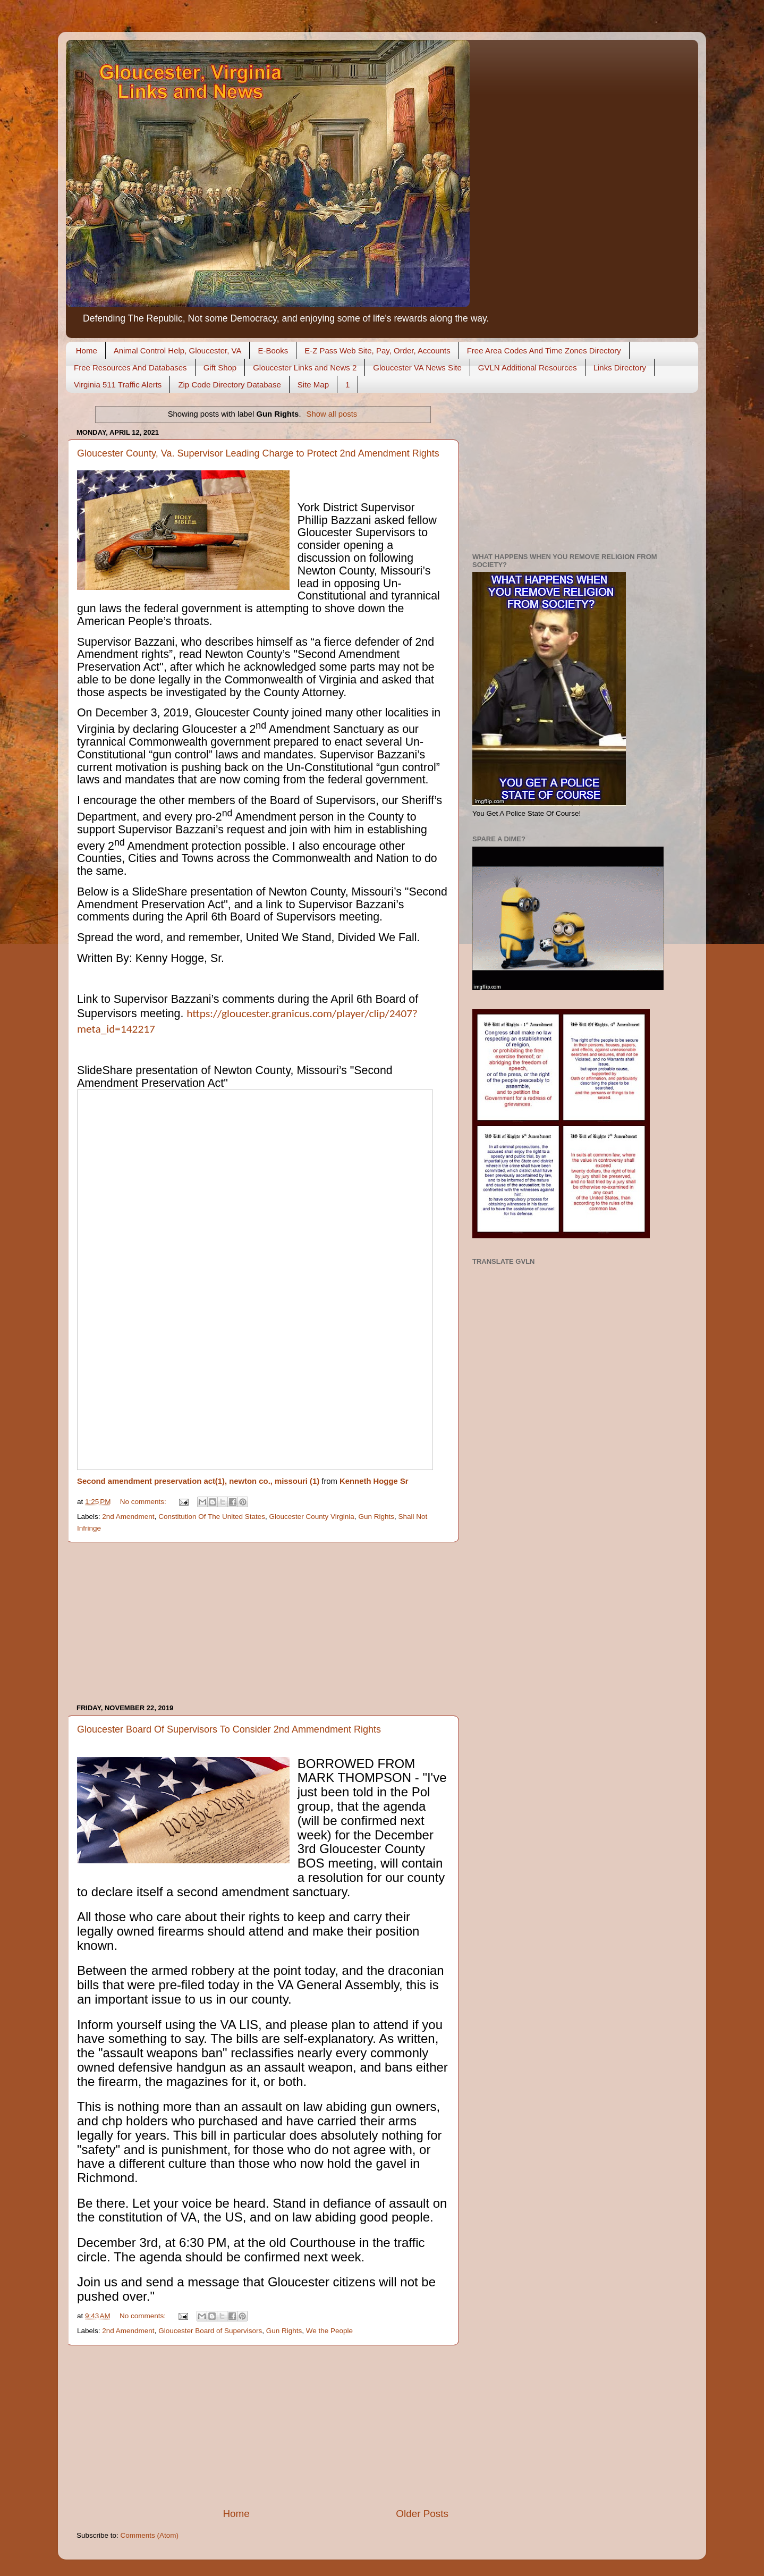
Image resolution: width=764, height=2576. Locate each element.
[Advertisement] (262, 1623)
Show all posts (332, 414)
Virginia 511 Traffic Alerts (118, 384)
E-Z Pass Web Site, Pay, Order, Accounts (377, 350)
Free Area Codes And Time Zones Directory (544, 350)
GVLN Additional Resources (527, 367)
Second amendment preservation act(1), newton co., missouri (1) (198, 1481)
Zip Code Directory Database (229, 384)
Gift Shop (220, 367)
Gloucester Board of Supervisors (210, 2331)
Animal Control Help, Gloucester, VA (178, 350)
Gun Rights (376, 1517)
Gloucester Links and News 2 (304, 367)
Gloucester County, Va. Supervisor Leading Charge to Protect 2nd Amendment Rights (258, 453)
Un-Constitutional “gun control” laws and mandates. (250, 748)
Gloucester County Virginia (311, 1517)
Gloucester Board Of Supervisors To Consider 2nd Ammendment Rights (229, 1729)
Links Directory (619, 367)
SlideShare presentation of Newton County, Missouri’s (268, 891)
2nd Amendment (128, 1517)
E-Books (273, 350)
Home (86, 350)
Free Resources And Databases (130, 367)
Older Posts (422, 2513)
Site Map (313, 384)
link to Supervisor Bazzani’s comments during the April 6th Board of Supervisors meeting (240, 911)
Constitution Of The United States (211, 1517)
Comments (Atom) (150, 2535)
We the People (329, 2331)
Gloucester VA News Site (417, 367)
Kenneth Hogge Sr (373, 1481)
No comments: (144, 1502)
